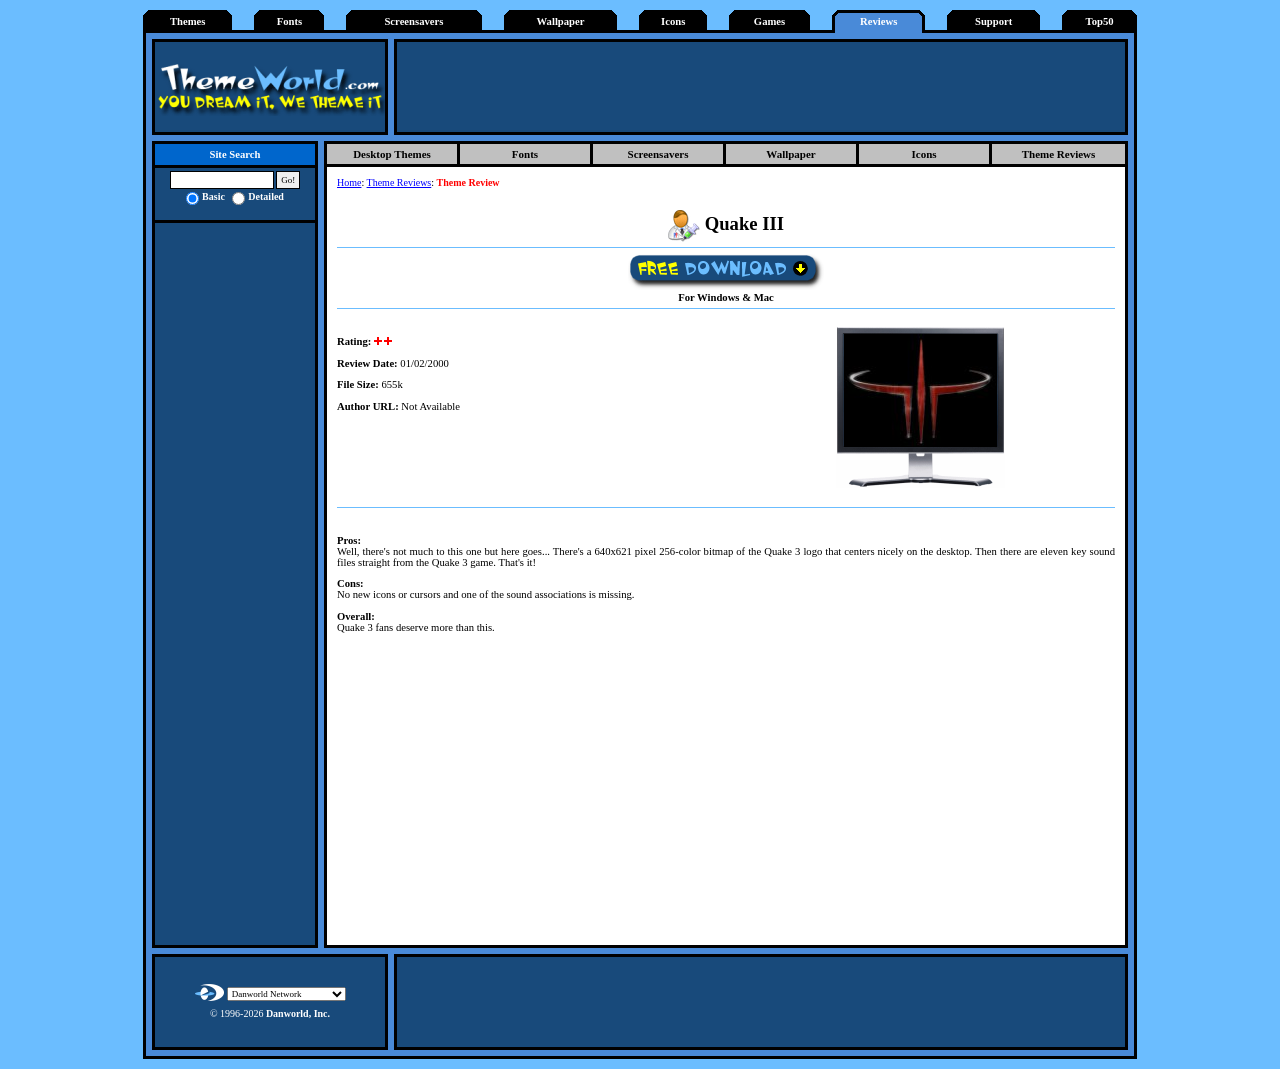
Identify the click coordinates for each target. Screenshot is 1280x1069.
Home (349, 182)
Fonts (289, 21)
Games (769, 21)
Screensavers (413, 21)
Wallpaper (561, 21)
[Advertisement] (761, 87)
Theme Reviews (1059, 154)
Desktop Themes (392, 154)
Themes (188, 21)
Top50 (1100, 21)
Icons (673, 21)
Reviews (878, 21)
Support (993, 21)
